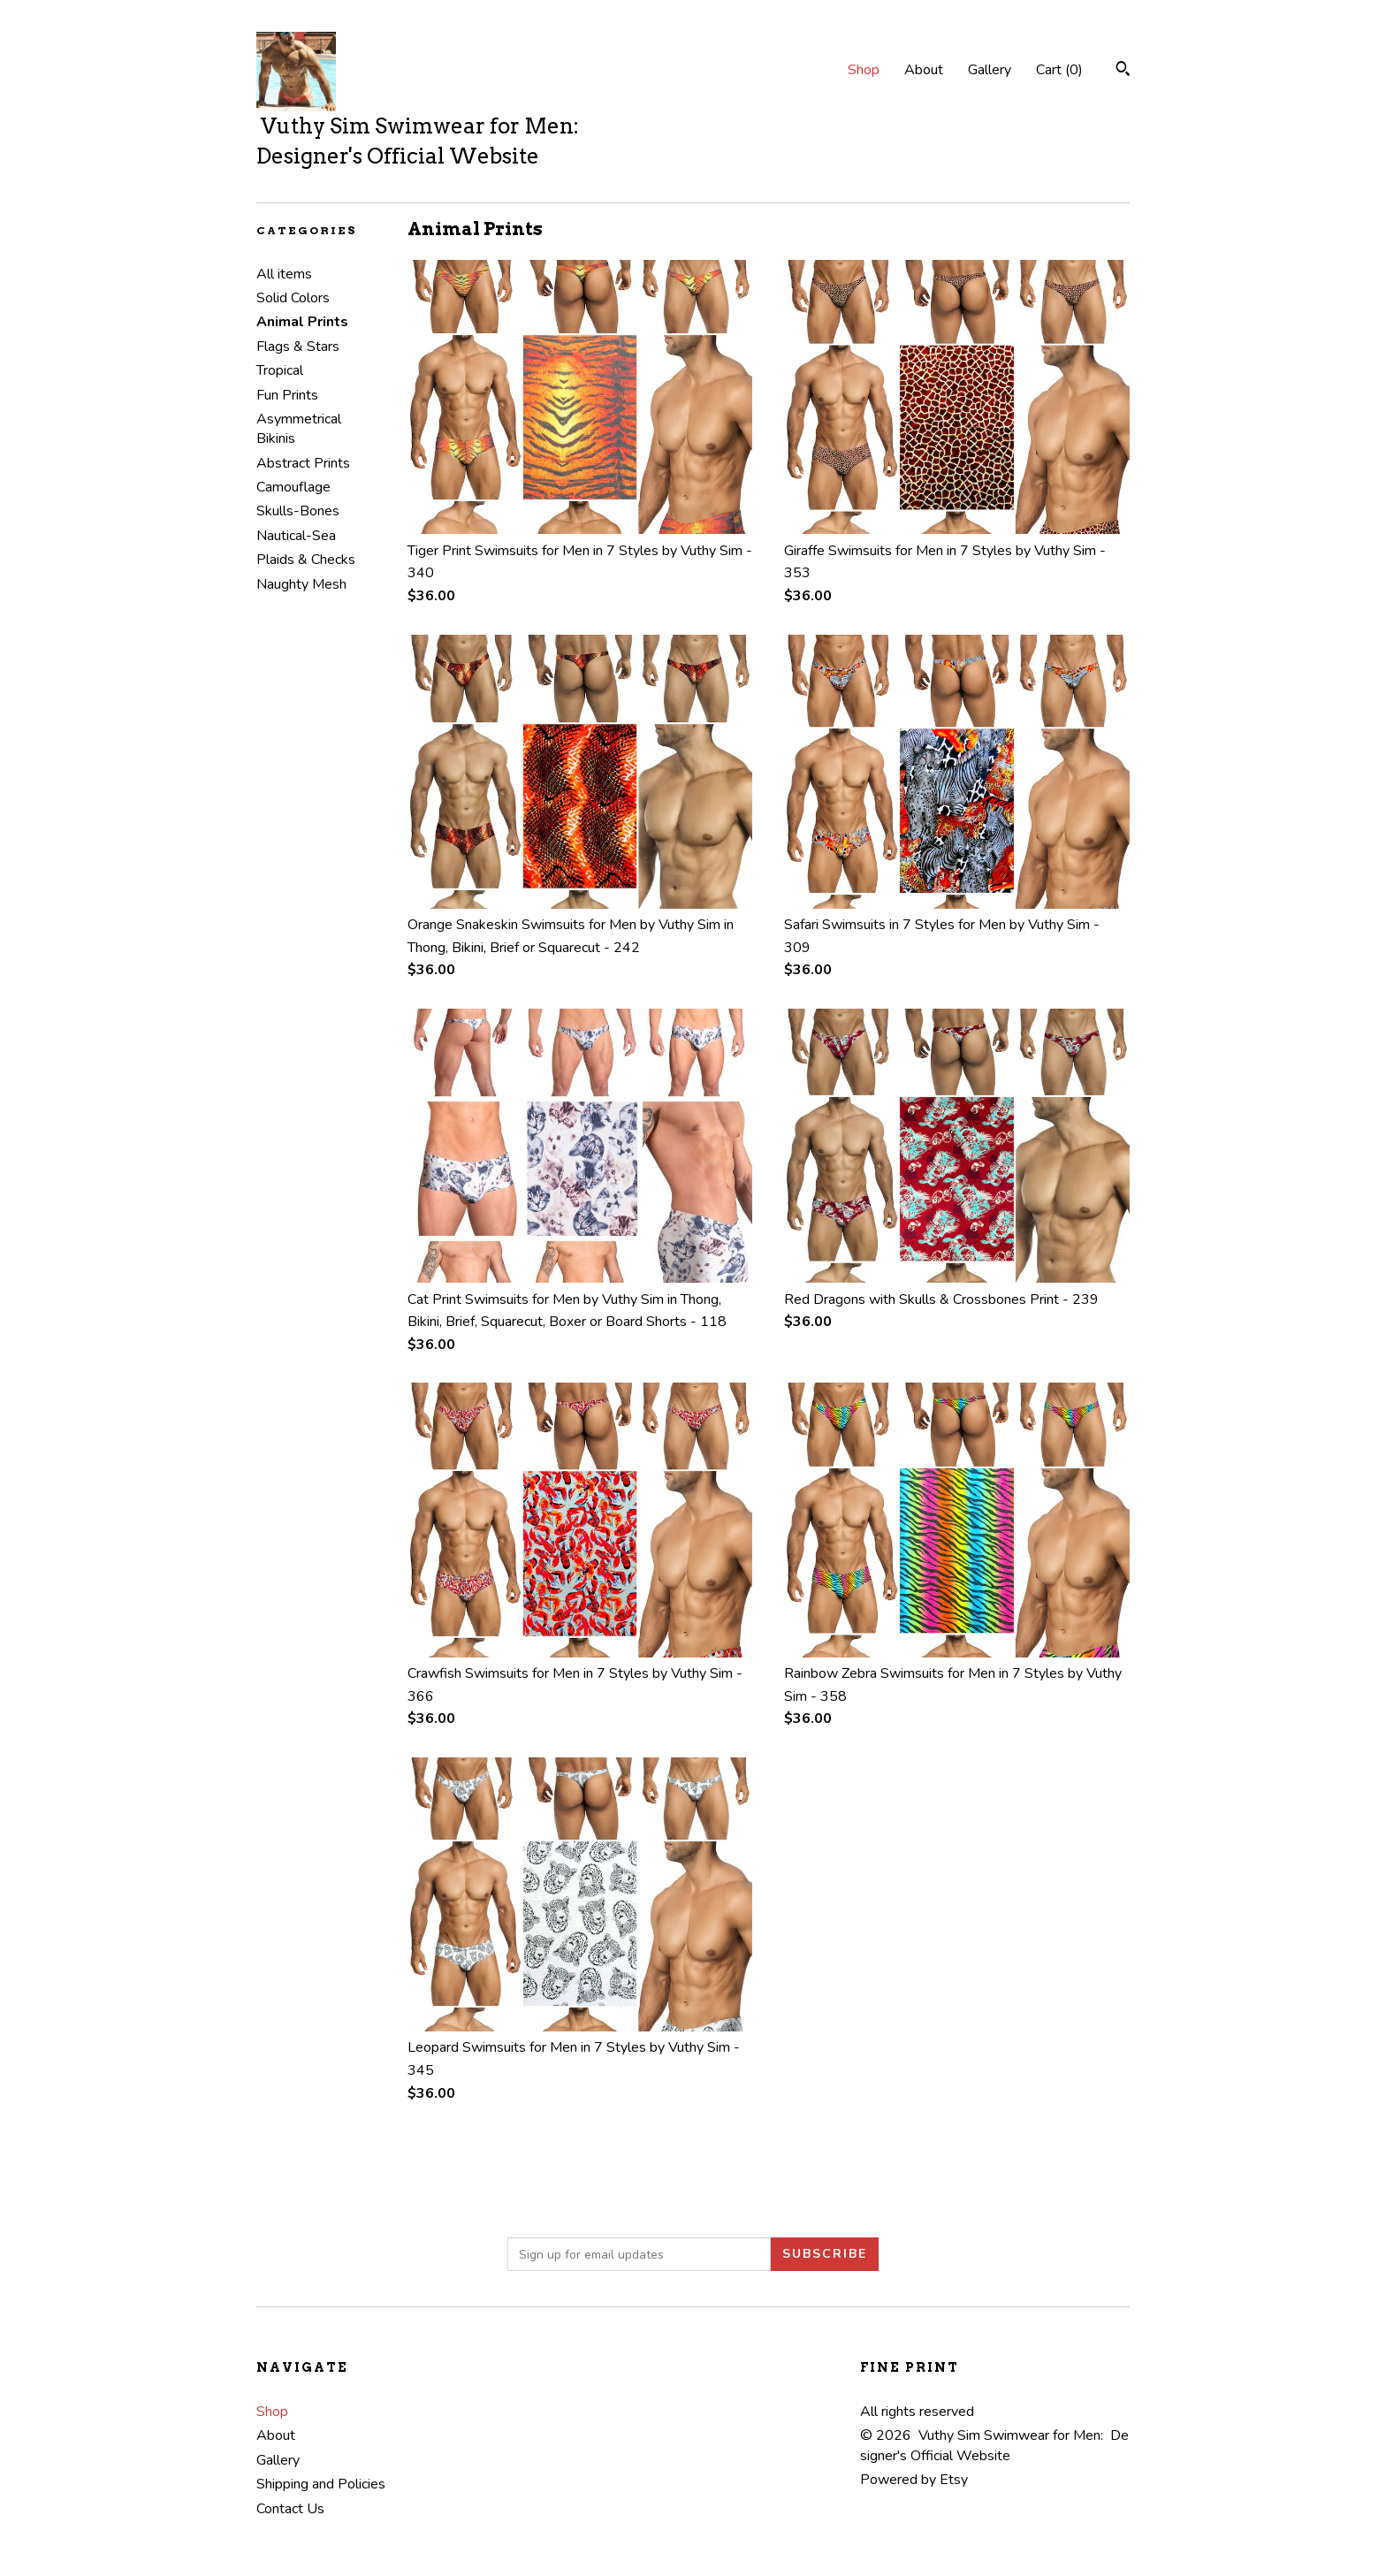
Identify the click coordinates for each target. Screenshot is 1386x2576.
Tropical (279, 370)
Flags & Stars (297, 346)
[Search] (1123, 71)
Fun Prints (287, 395)
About (923, 70)
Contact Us (290, 2509)
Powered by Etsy (914, 2479)
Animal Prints (302, 322)
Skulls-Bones (297, 511)
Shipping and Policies (320, 2484)
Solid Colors (293, 298)
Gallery (989, 70)
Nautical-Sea (296, 535)
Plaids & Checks (305, 559)
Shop (864, 70)
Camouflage (293, 487)
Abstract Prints (303, 463)
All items (284, 274)
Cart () (1059, 70)
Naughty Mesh (301, 584)
